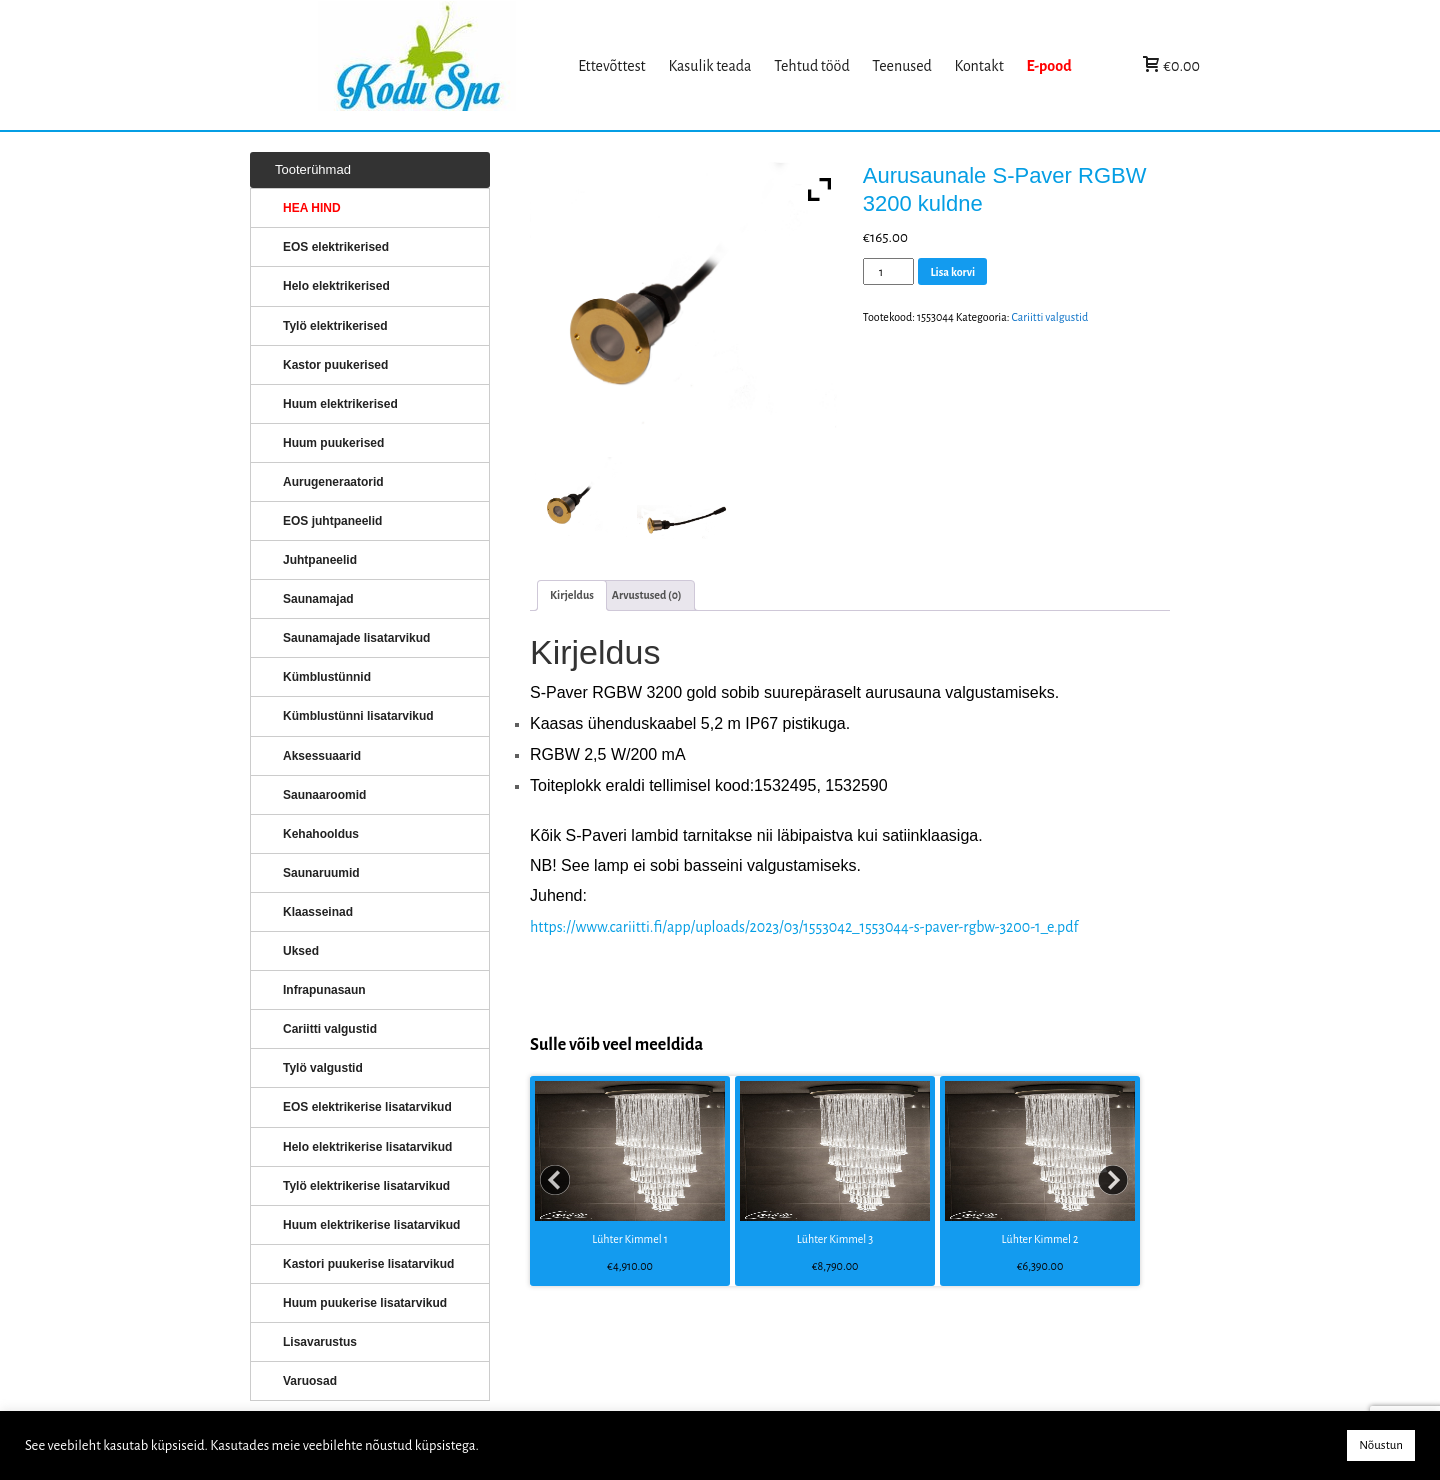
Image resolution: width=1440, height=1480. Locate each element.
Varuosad (310, 1381)
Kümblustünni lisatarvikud (358, 716)
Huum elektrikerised (340, 404)
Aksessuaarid (322, 756)
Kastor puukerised (335, 365)
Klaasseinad (318, 912)
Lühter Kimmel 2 (1040, 1239)
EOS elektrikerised (336, 247)
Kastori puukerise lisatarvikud (368, 1264)
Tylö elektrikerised (335, 326)
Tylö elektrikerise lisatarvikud (366, 1186)
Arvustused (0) (647, 595)
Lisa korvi (952, 272)
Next (1114, 1181)
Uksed (301, 951)
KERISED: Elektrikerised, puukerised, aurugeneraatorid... (443, 65)
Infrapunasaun (324, 990)
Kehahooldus (321, 834)
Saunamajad (318, 599)
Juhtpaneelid (320, 560)
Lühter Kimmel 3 (835, 1239)
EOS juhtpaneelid (332, 521)
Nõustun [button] (1381, 1445)
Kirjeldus (572, 595)
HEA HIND (312, 208)
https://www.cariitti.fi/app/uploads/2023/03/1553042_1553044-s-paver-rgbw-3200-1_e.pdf (804, 927)
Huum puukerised (333, 443)
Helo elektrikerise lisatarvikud (367, 1147)
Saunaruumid (321, 873)
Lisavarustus (320, 1342)
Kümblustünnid (327, 677)
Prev (556, 1181)
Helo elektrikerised (336, 286)
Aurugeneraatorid (333, 482)
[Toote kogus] (889, 271)
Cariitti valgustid (1049, 317)
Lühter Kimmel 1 (630, 1239)
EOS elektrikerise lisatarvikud (367, 1107)
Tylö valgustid (323, 1068)
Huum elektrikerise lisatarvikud (371, 1225)
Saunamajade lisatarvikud (356, 638)
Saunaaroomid (324, 795)
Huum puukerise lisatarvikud (365, 1303)
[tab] (572, 595)
